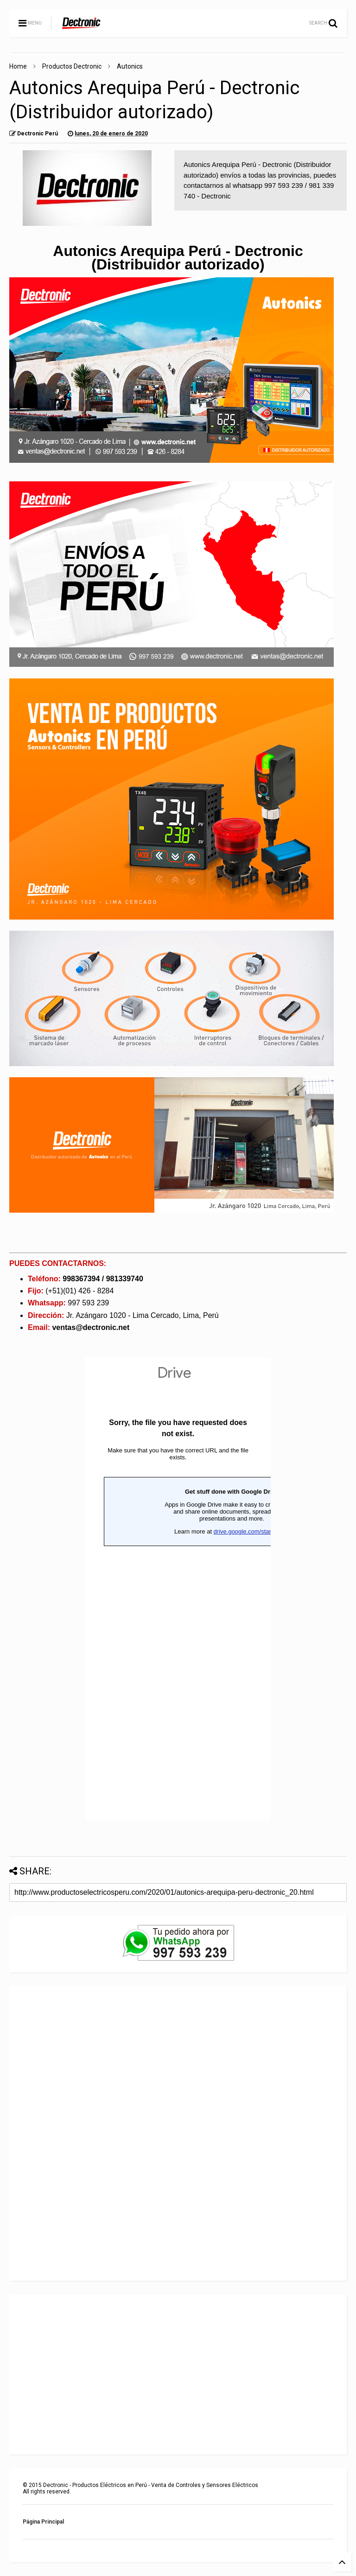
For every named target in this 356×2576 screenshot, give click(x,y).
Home (18, 66)
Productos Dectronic (72, 66)
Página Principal (43, 2521)
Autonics (130, 66)
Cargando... (178, 1589)
